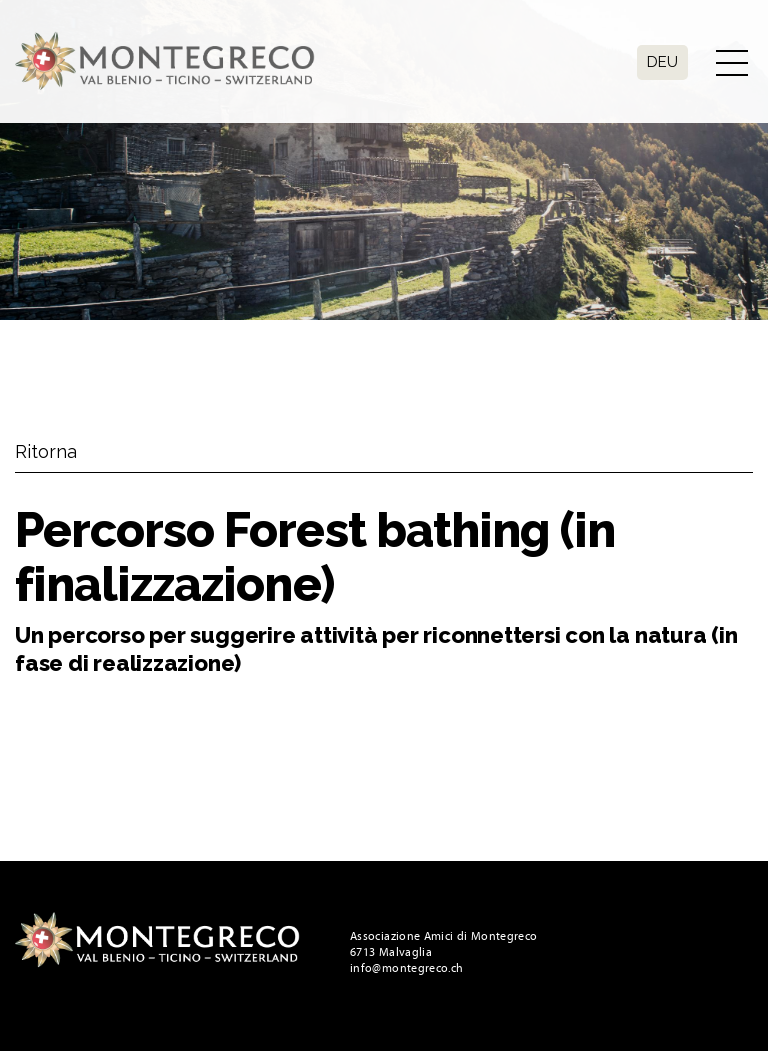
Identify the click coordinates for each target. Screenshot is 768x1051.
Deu (662, 62)
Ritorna (46, 451)
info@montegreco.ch (406, 968)
